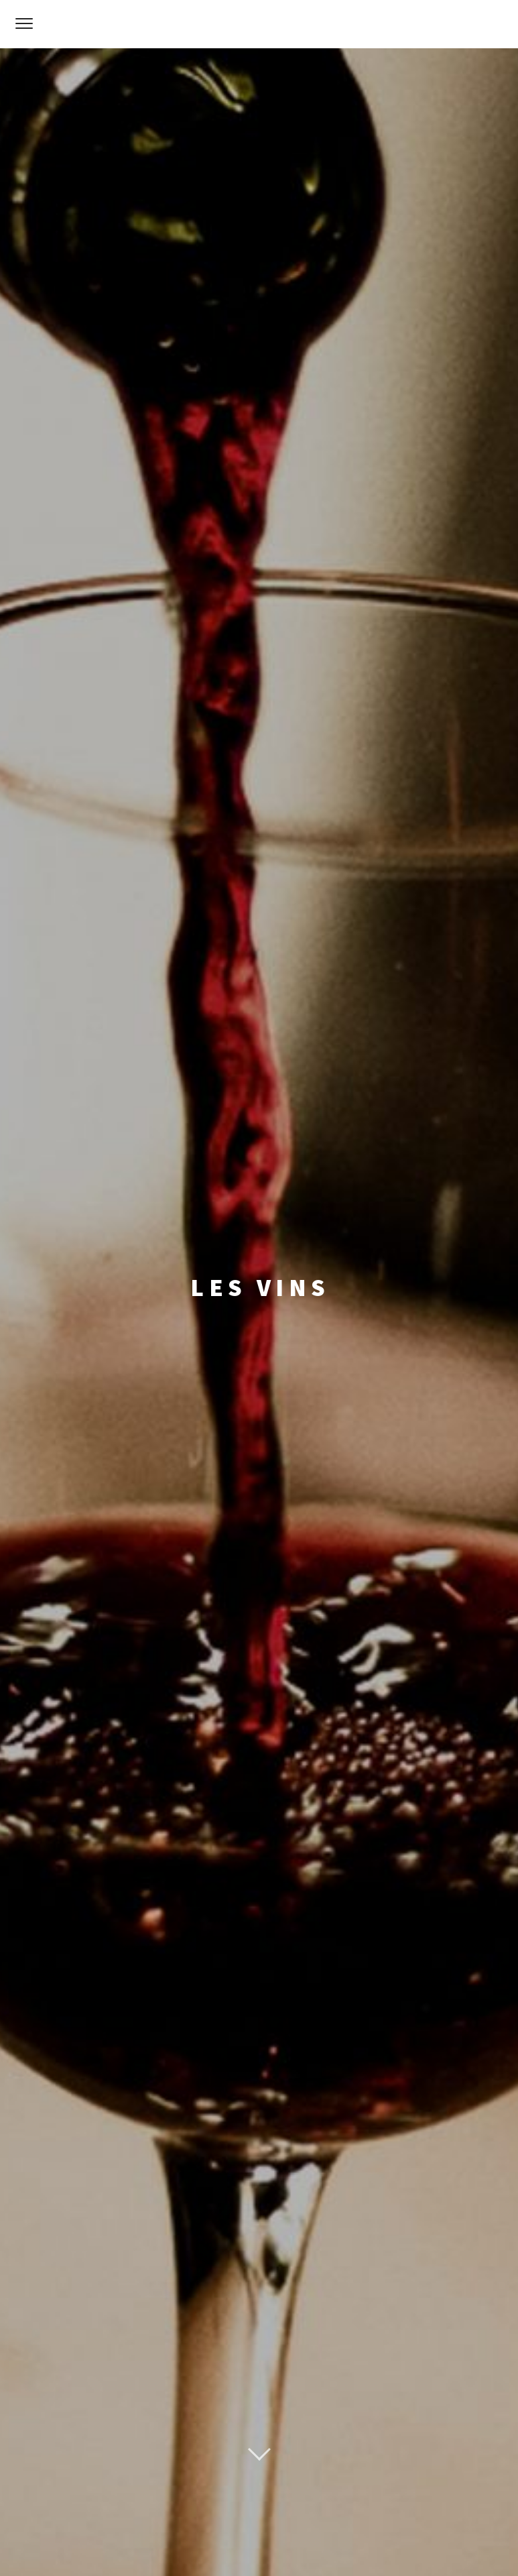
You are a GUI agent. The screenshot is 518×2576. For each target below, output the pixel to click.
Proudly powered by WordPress (190, 2512)
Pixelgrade (369, 2512)
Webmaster (301, 2541)
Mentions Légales (229, 2541)
